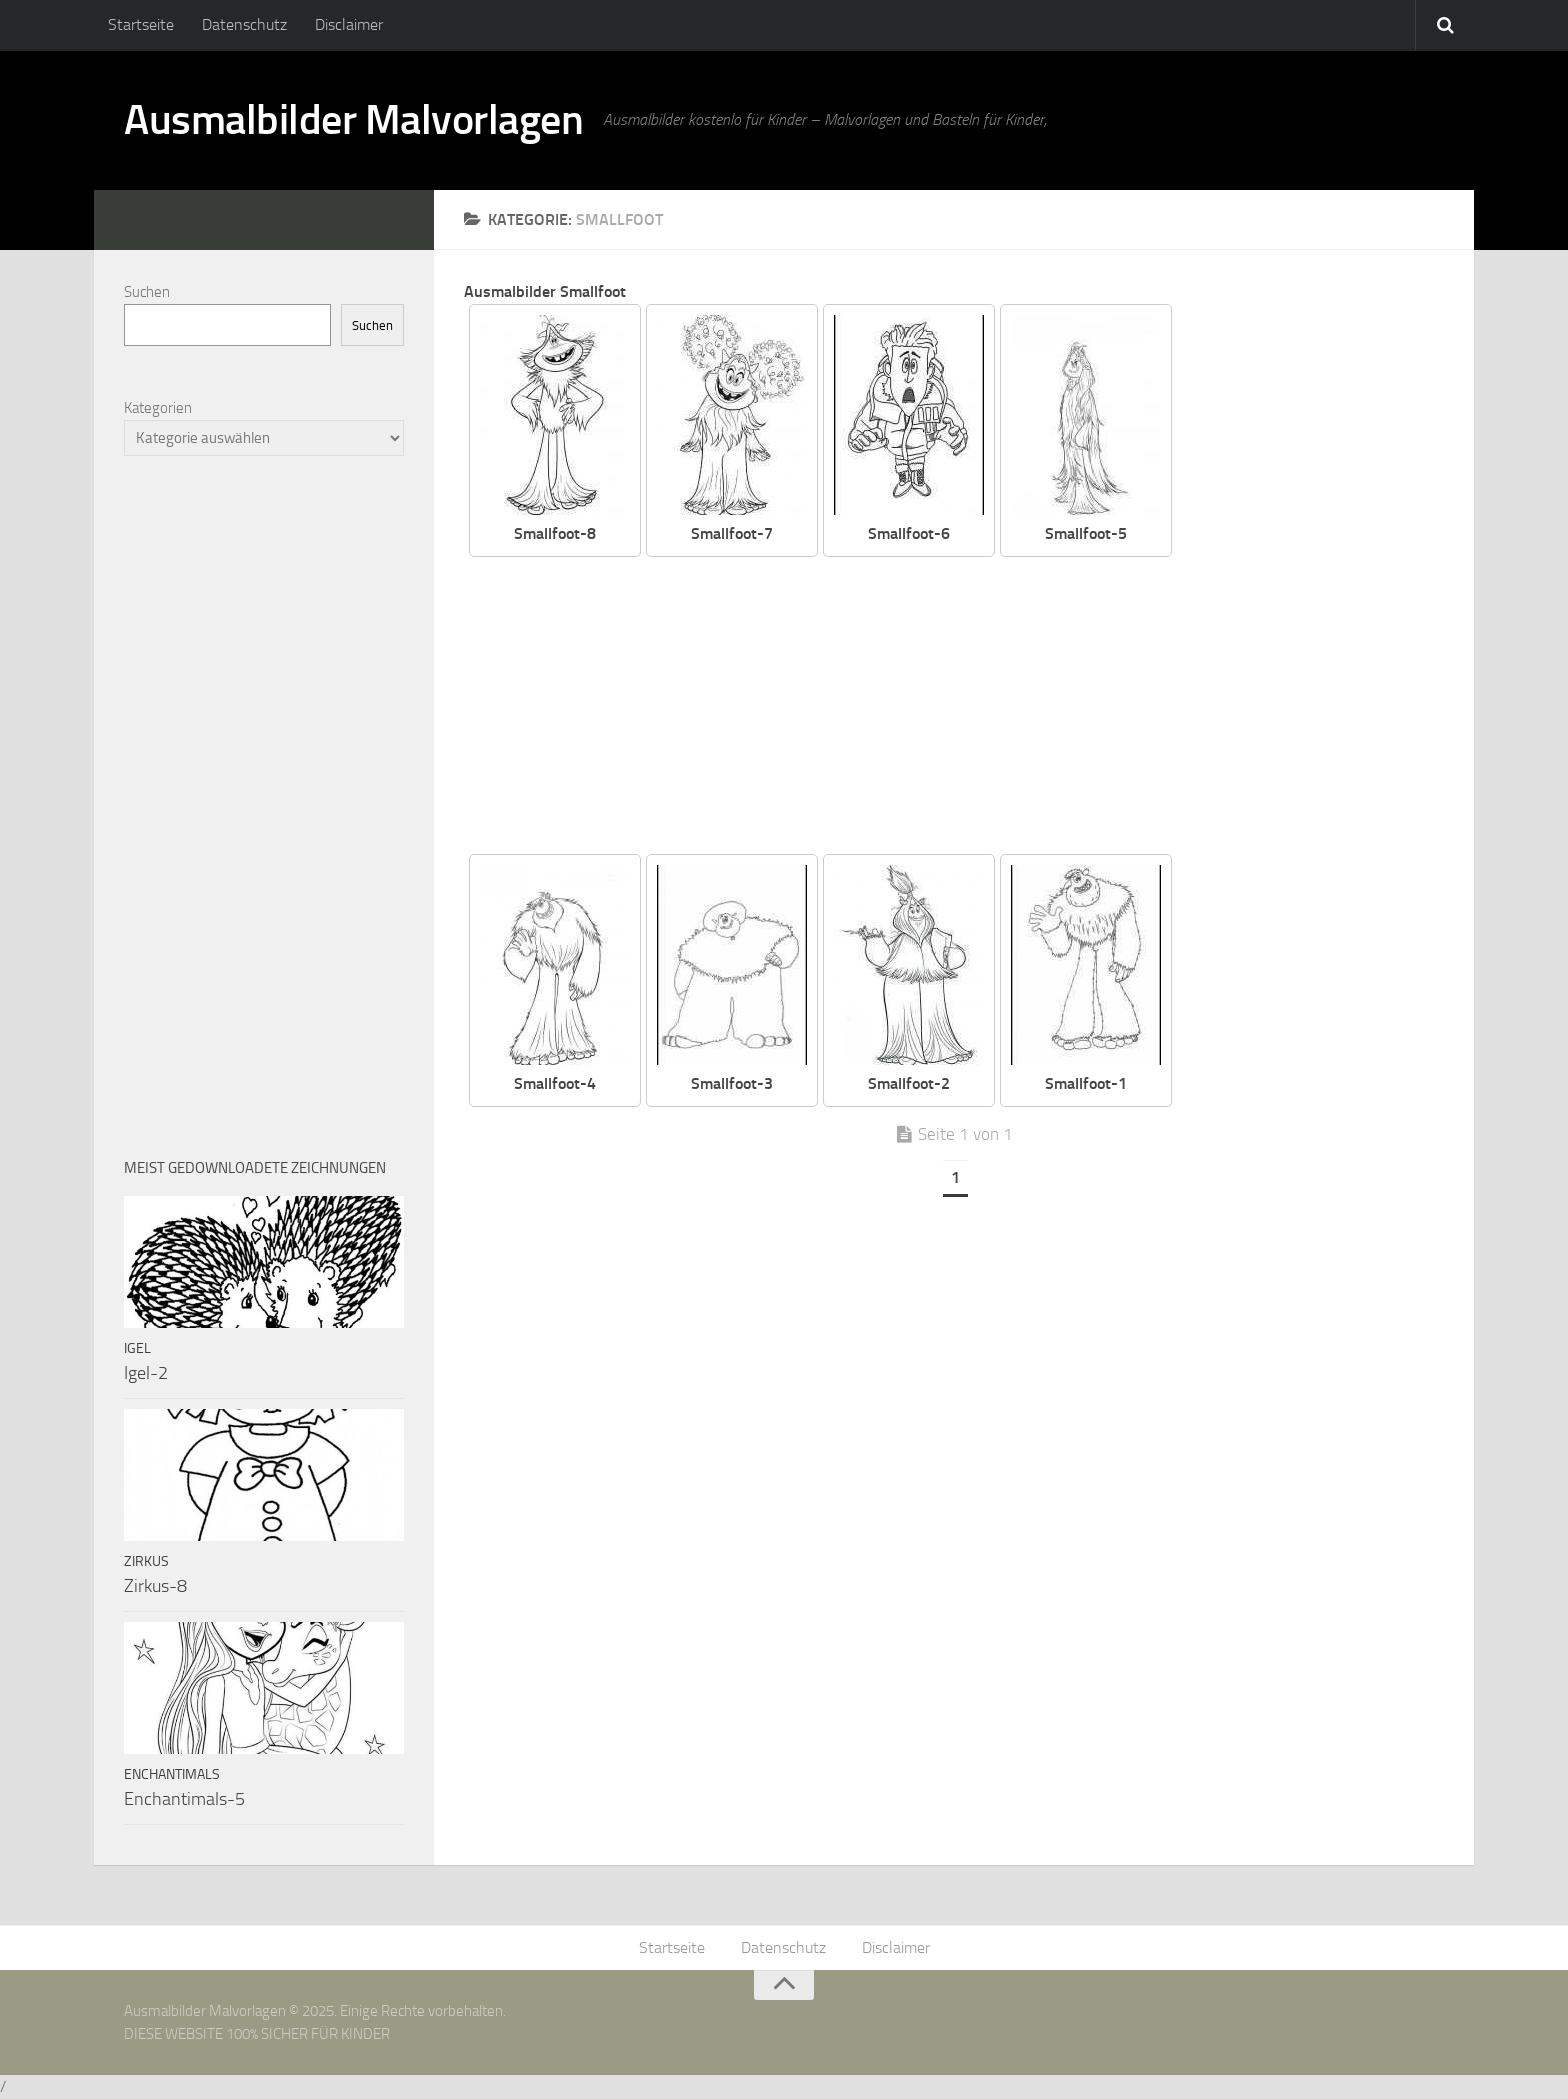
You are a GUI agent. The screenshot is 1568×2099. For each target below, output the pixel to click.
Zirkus (146, 1561)
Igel (137, 1348)
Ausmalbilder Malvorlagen (353, 120)
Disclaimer (349, 24)
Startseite (141, 24)
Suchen (147, 292)
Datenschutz (244, 24)
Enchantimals (172, 1774)
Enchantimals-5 (184, 1799)
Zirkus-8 (155, 1586)
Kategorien (158, 408)
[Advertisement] (969, 707)
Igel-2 (146, 1373)
